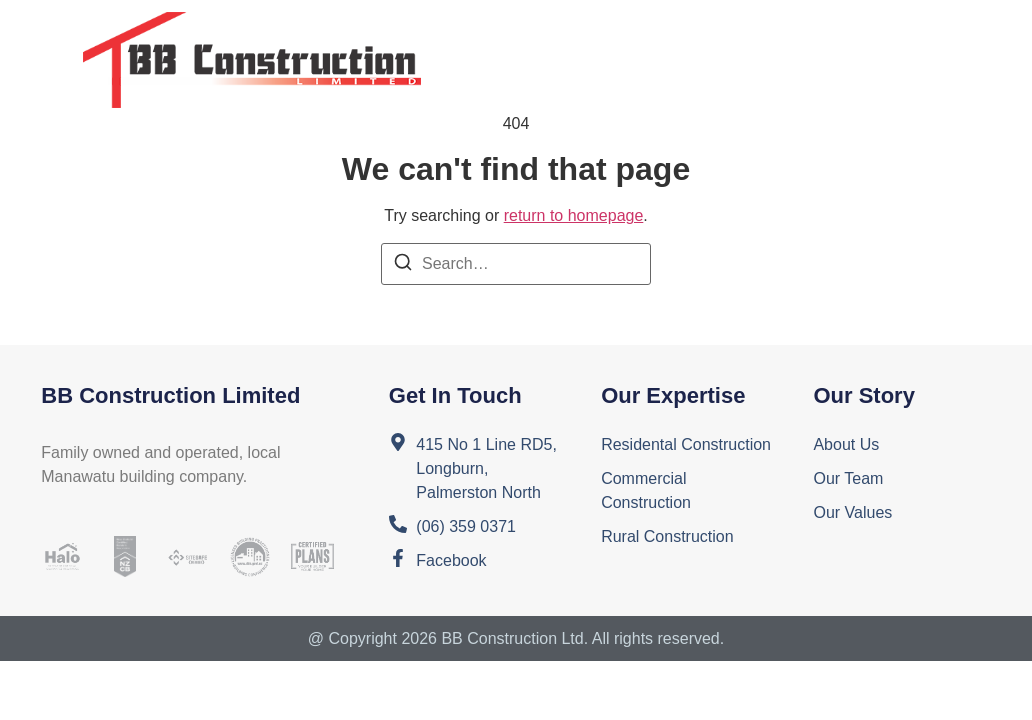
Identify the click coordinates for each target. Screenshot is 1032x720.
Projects (833, 36)
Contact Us (670, 82)
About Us (590, 36)
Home (485, 36)
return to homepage (574, 215)
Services (711, 36)
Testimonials (519, 82)
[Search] (403, 265)
